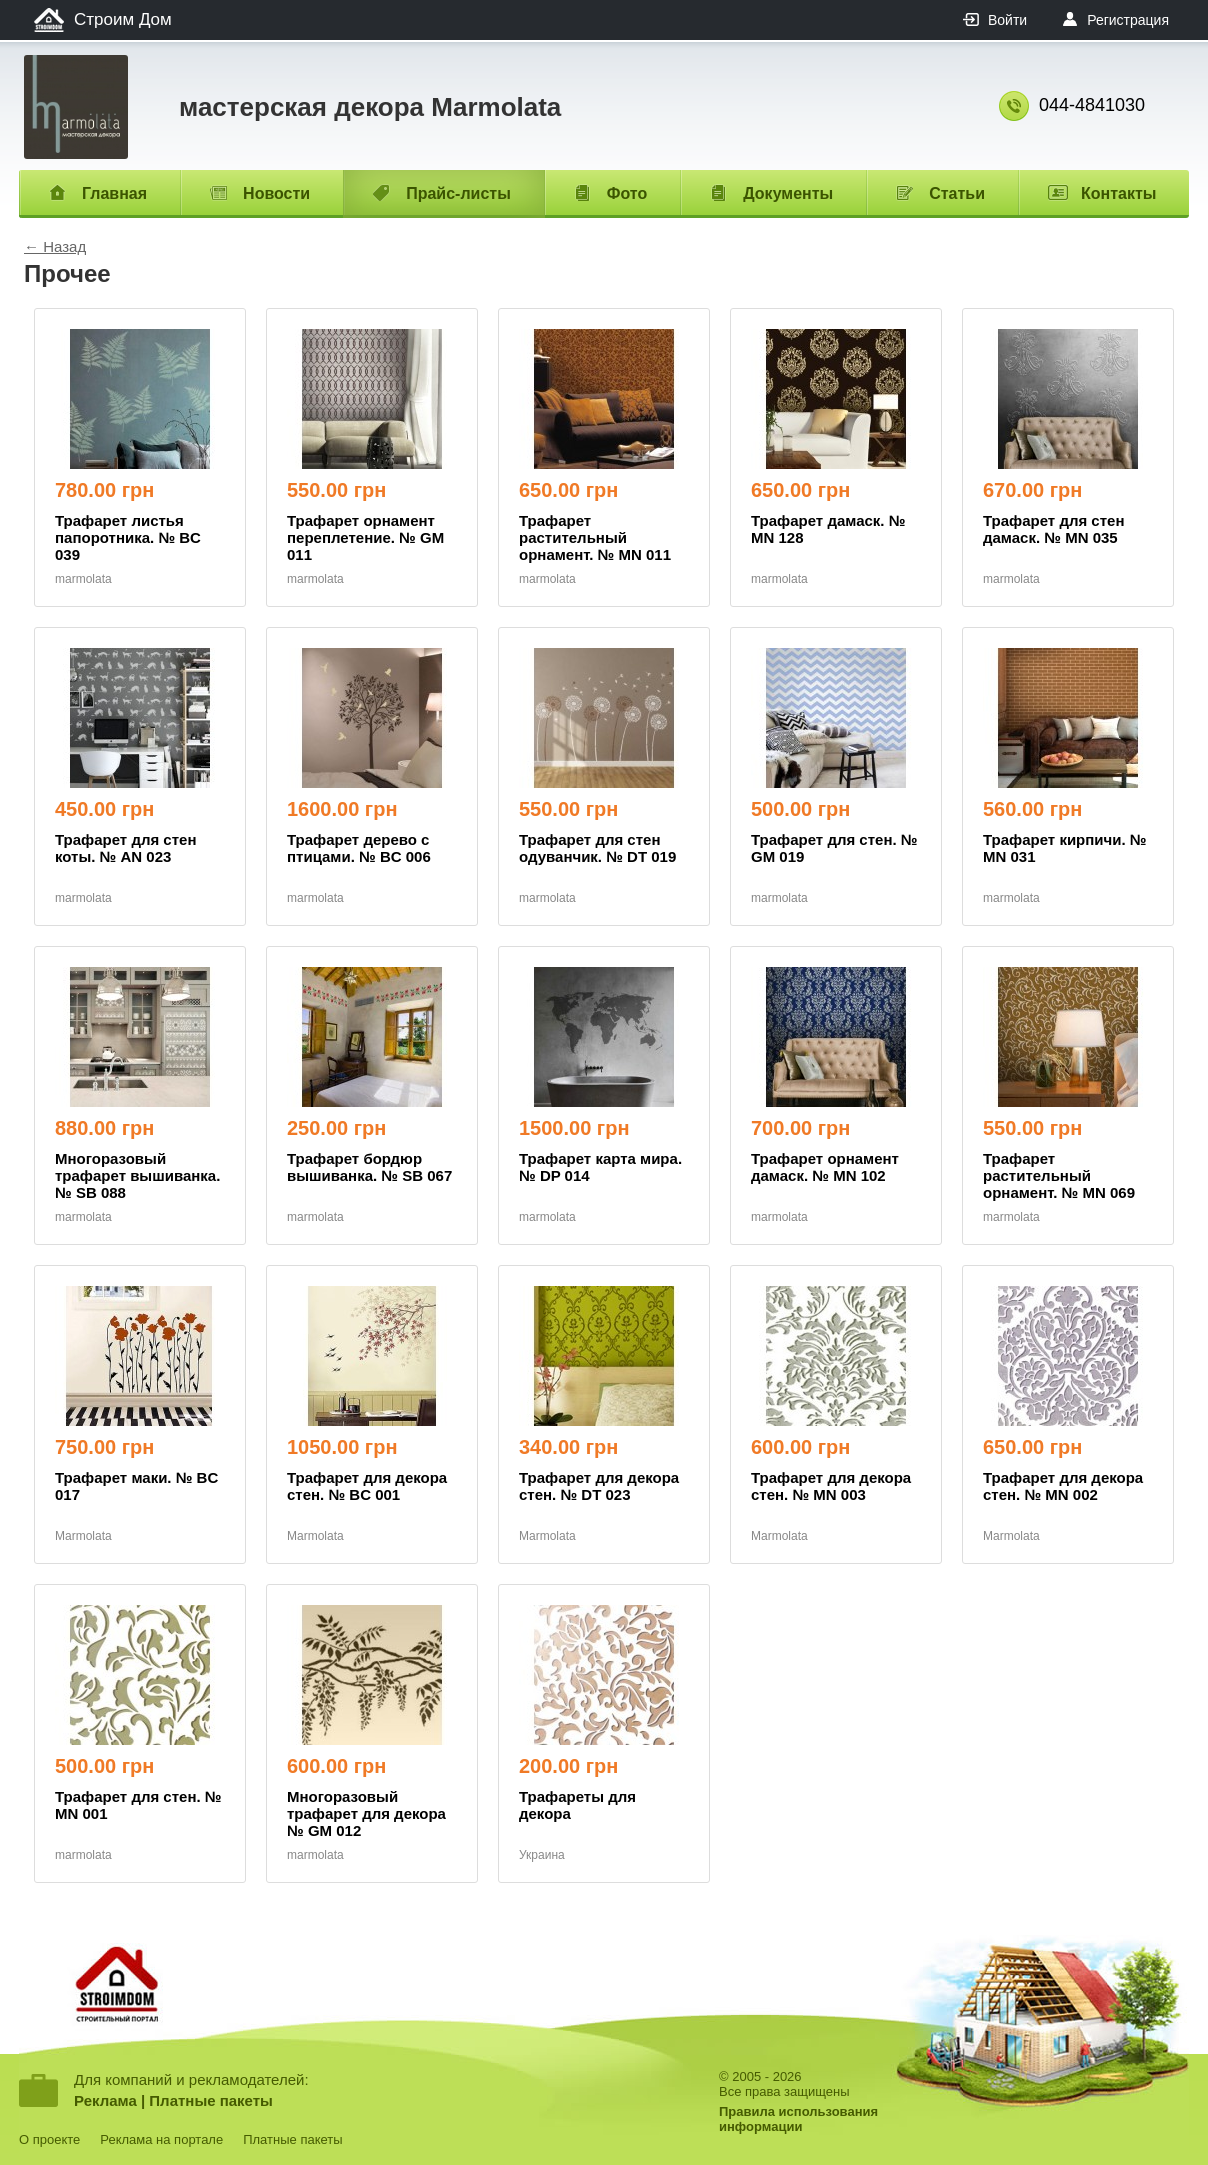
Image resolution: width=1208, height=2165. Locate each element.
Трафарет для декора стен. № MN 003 (831, 1486)
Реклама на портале (161, 2139)
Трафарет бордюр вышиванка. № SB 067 (369, 1167)
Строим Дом (123, 19)
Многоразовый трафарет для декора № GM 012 (366, 1813)
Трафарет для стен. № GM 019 (834, 848)
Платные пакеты (211, 2100)
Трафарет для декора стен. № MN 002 (1063, 1486)
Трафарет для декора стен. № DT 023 (599, 1486)
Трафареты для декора (577, 1805)
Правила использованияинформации (798, 2119)
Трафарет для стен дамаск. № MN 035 (1053, 529)
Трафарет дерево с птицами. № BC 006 (359, 848)
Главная (114, 193)
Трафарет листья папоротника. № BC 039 (128, 537)
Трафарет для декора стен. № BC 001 (367, 1486)
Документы (788, 193)
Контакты (1118, 193)
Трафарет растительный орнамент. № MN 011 (595, 537)
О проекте (49, 2139)
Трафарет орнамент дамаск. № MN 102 (825, 1167)
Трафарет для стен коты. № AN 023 (125, 848)
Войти (1007, 20)
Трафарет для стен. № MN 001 (138, 1805)
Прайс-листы (458, 193)
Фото (627, 193)
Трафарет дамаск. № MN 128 (828, 529)
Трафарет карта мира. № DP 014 (600, 1167)
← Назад (55, 246)
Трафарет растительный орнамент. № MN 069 (1059, 1175)
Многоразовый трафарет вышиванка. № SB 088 (137, 1175)
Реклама (105, 2100)
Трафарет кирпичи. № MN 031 (1065, 848)
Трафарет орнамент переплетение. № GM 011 (365, 537)
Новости (276, 193)
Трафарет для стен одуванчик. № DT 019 (597, 848)
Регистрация (1128, 20)
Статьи (957, 193)
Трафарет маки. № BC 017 (136, 1486)
